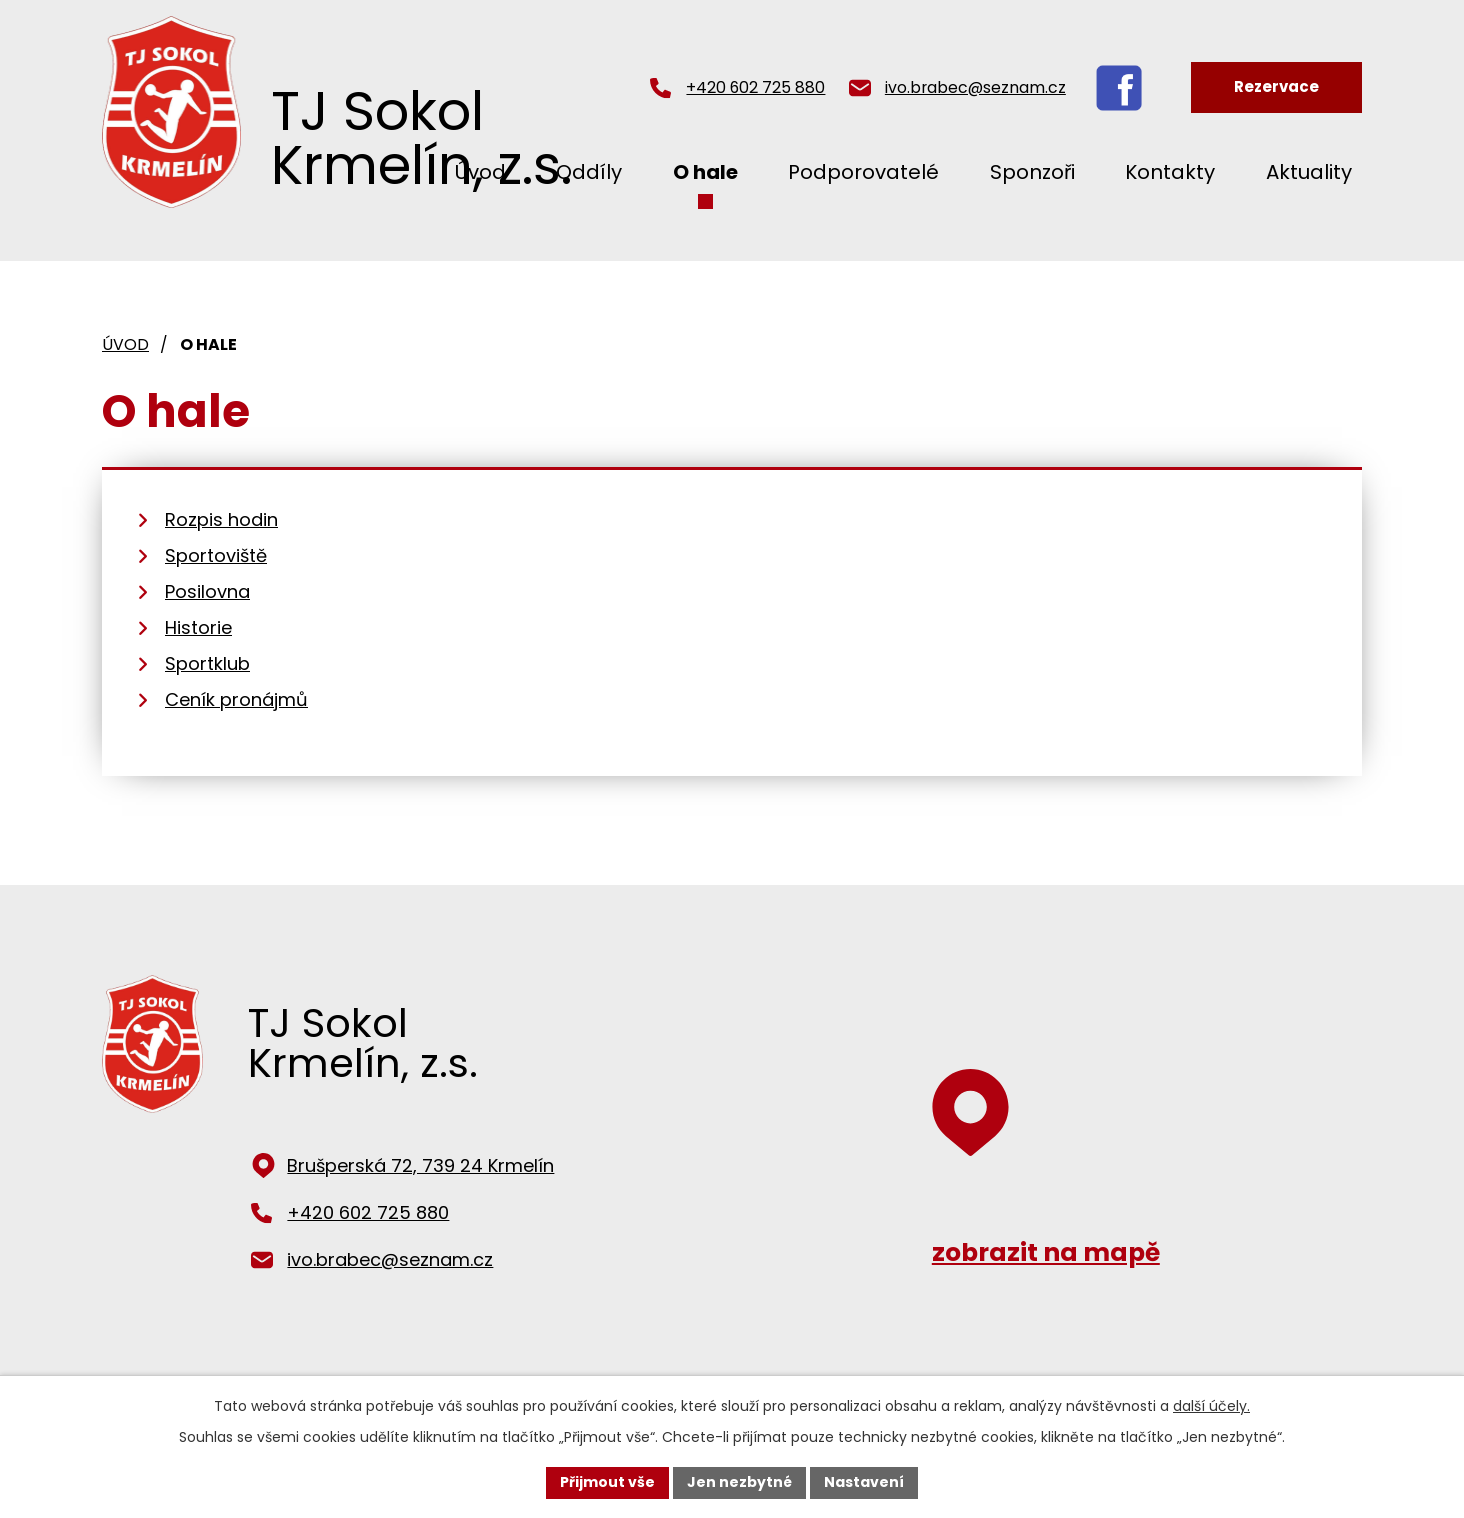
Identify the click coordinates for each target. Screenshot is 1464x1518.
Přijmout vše (607, 1482)
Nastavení (864, 1482)
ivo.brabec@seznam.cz (975, 87)
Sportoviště (216, 555)
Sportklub (207, 663)
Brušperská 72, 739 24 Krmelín (420, 1165)
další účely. (1211, 1406)
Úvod (125, 344)
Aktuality (1309, 172)
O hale (705, 172)
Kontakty (1170, 172)
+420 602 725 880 (755, 87)
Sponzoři (1032, 172)
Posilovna (207, 591)
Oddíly (589, 172)
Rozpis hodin (221, 519)
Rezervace (1276, 86)
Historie (198, 627)
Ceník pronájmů (236, 699)
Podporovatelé (863, 172)
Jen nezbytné (739, 1482)
